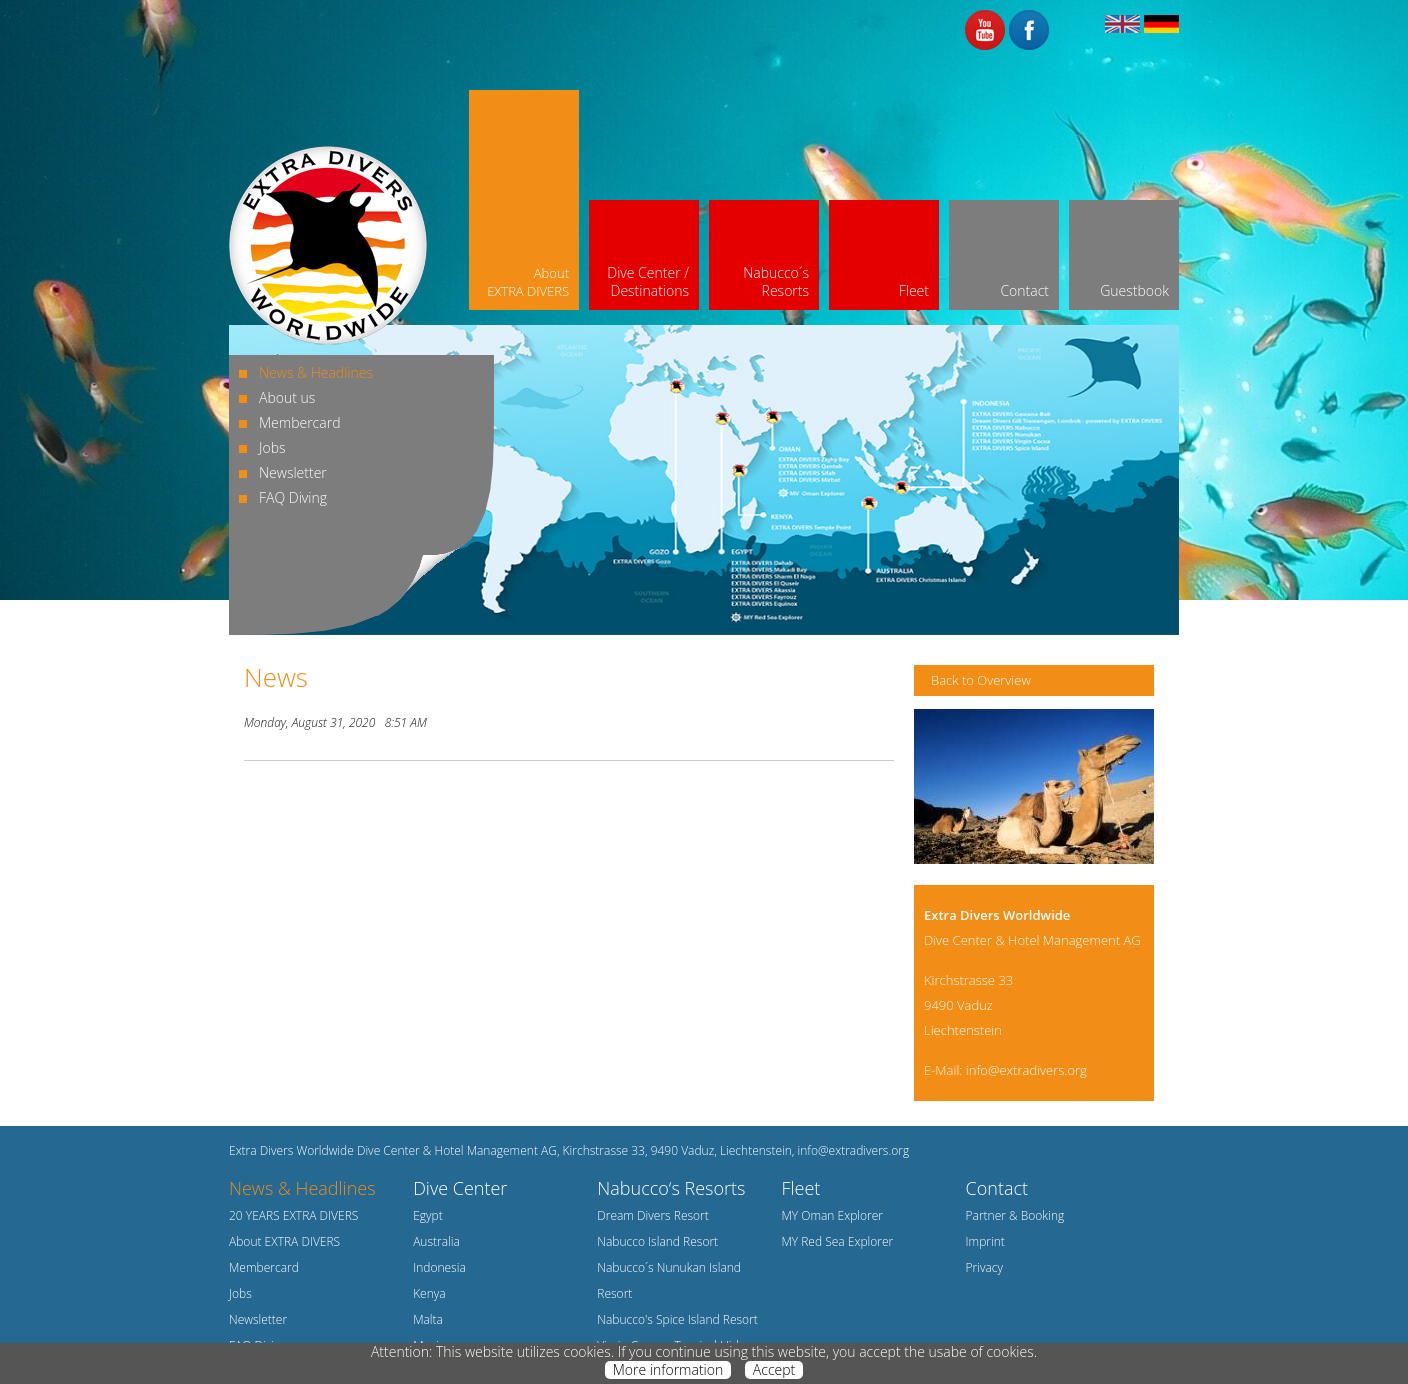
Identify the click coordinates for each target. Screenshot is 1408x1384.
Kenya (429, 1293)
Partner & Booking (1015, 1215)
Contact (997, 1188)
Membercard (299, 422)
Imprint (985, 1241)
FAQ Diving (293, 497)
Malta (428, 1319)
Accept (774, 1370)
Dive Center (460, 1188)
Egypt (428, 1215)
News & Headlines (316, 372)
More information (668, 1370)
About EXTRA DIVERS (284, 1241)
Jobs (272, 447)
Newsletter (293, 472)
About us (287, 397)
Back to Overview (981, 680)
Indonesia (439, 1267)
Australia (436, 1241)
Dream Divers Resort (653, 1215)
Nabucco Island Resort (657, 1241)
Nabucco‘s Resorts (671, 1188)
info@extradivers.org (1026, 1070)
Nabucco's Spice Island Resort (677, 1319)
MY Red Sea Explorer (837, 1241)
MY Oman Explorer (832, 1215)
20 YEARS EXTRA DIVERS (293, 1215)
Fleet (800, 1188)
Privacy (984, 1267)
